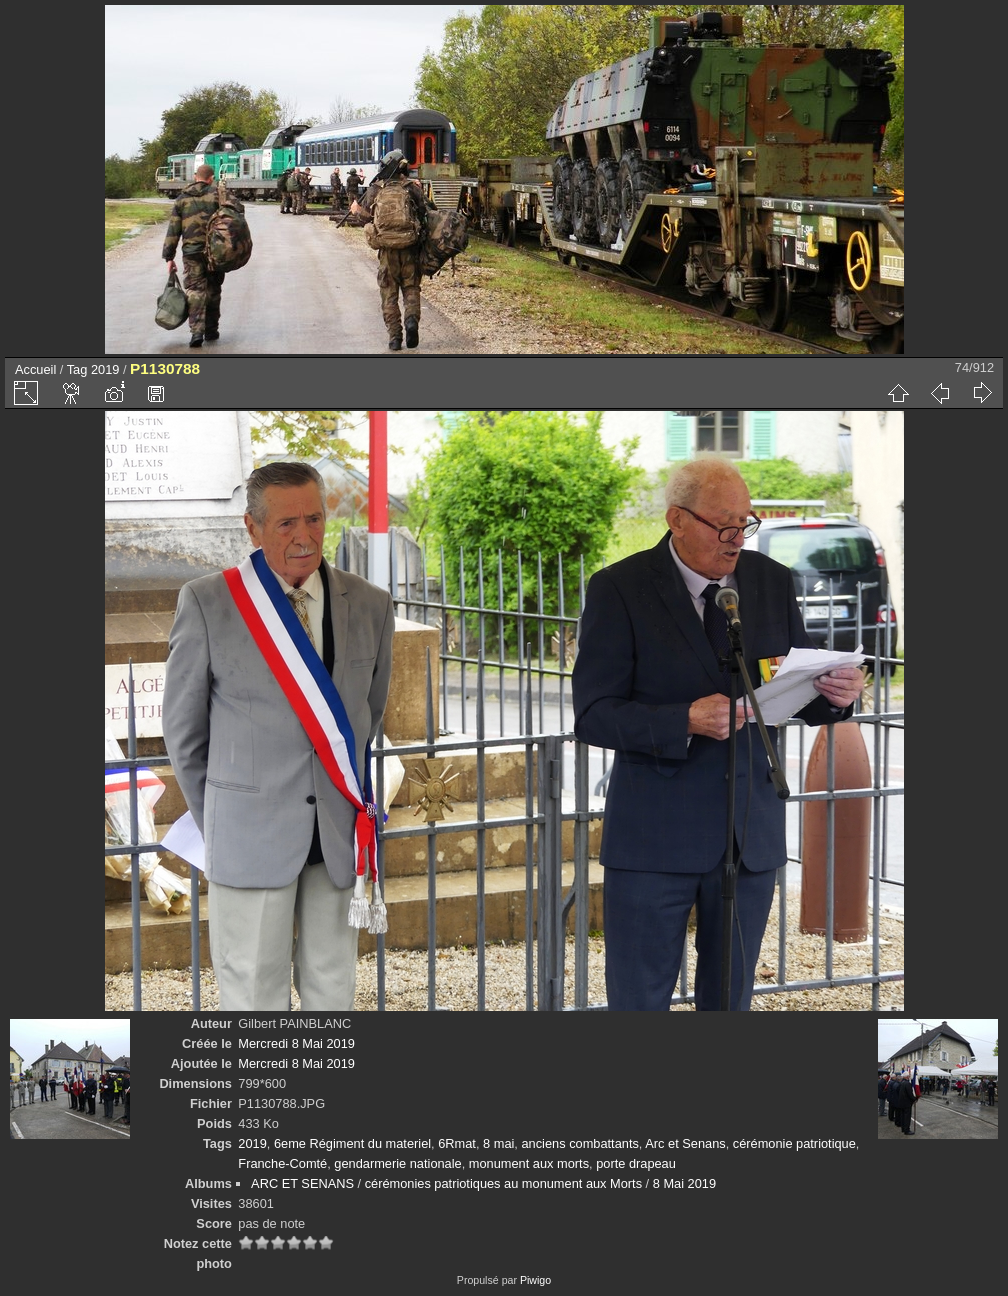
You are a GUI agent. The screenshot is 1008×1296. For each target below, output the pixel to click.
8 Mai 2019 (684, 1183)
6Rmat (457, 1143)
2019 (105, 369)
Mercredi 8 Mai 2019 (296, 1043)
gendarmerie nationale (397, 1163)
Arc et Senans (685, 1143)
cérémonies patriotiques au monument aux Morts (503, 1183)
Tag (77, 369)
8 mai (498, 1143)
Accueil (35, 369)
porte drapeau (636, 1163)
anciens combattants (579, 1143)
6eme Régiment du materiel (352, 1143)
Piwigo (535, 1280)
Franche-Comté (282, 1163)
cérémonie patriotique (794, 1143)
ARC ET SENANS (302, 1183)
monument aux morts (529, 1163)
